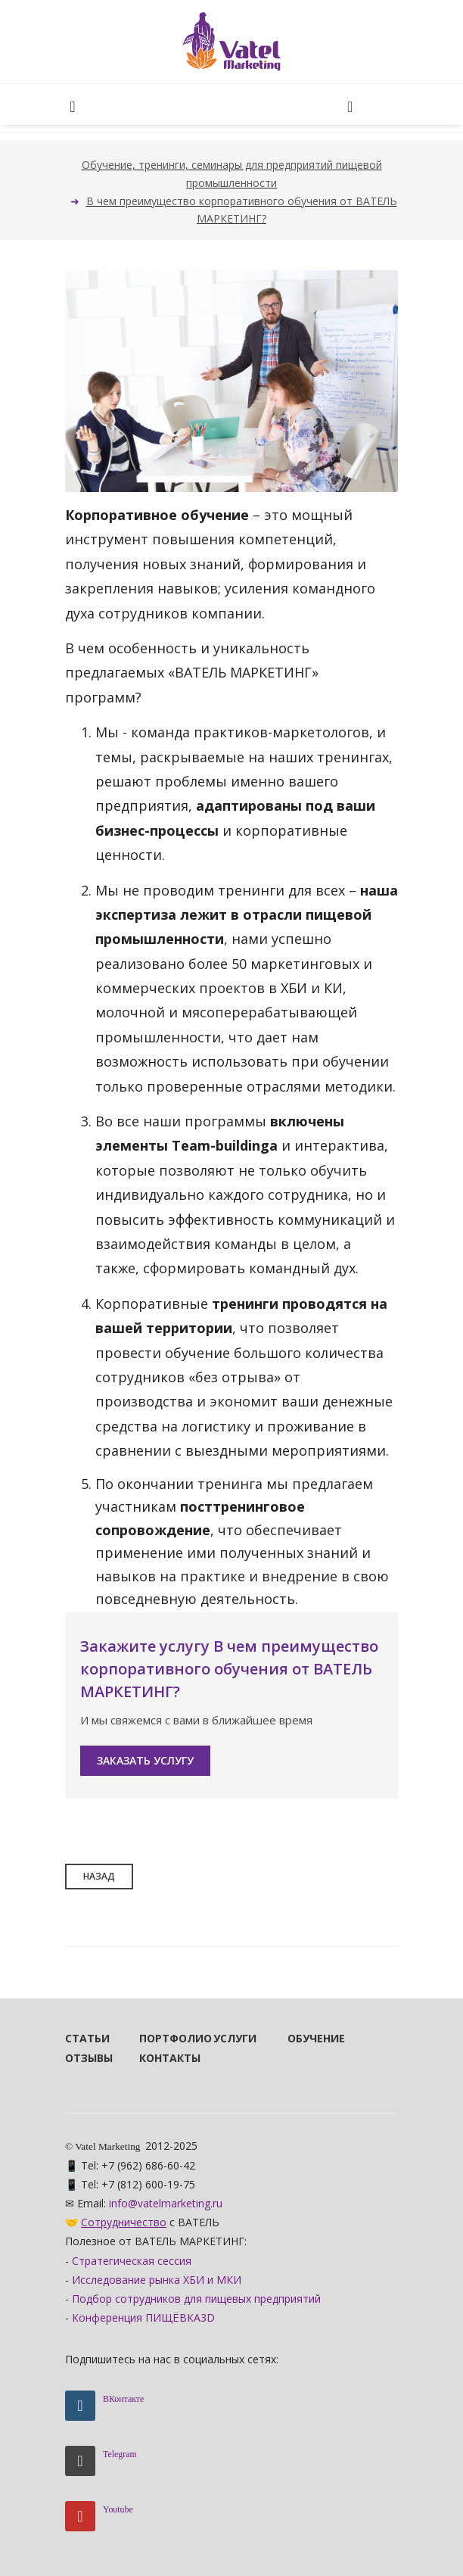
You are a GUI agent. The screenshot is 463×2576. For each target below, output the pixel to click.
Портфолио (155, 2038)
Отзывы (81, 2058)
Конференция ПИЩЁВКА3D (143, 2317)
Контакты (155, 2058)
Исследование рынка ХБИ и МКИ (156, 2279)
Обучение (304, 2038)
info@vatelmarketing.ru (165, 2203)
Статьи (81, 2038)
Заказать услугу (145, 1760)
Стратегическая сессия (131, 2261)
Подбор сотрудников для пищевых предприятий (196, 2298)
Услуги (230, 2038)
